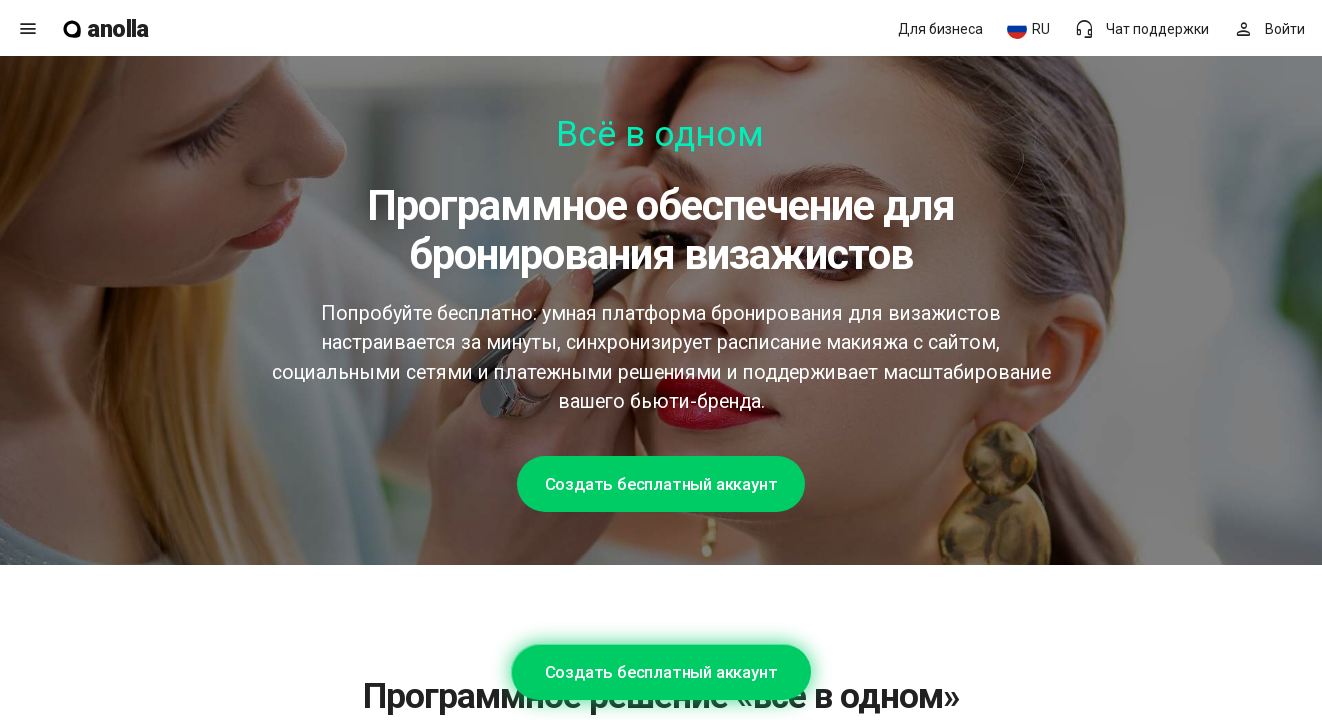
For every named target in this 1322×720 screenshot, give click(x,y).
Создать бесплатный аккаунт (661, 484)
